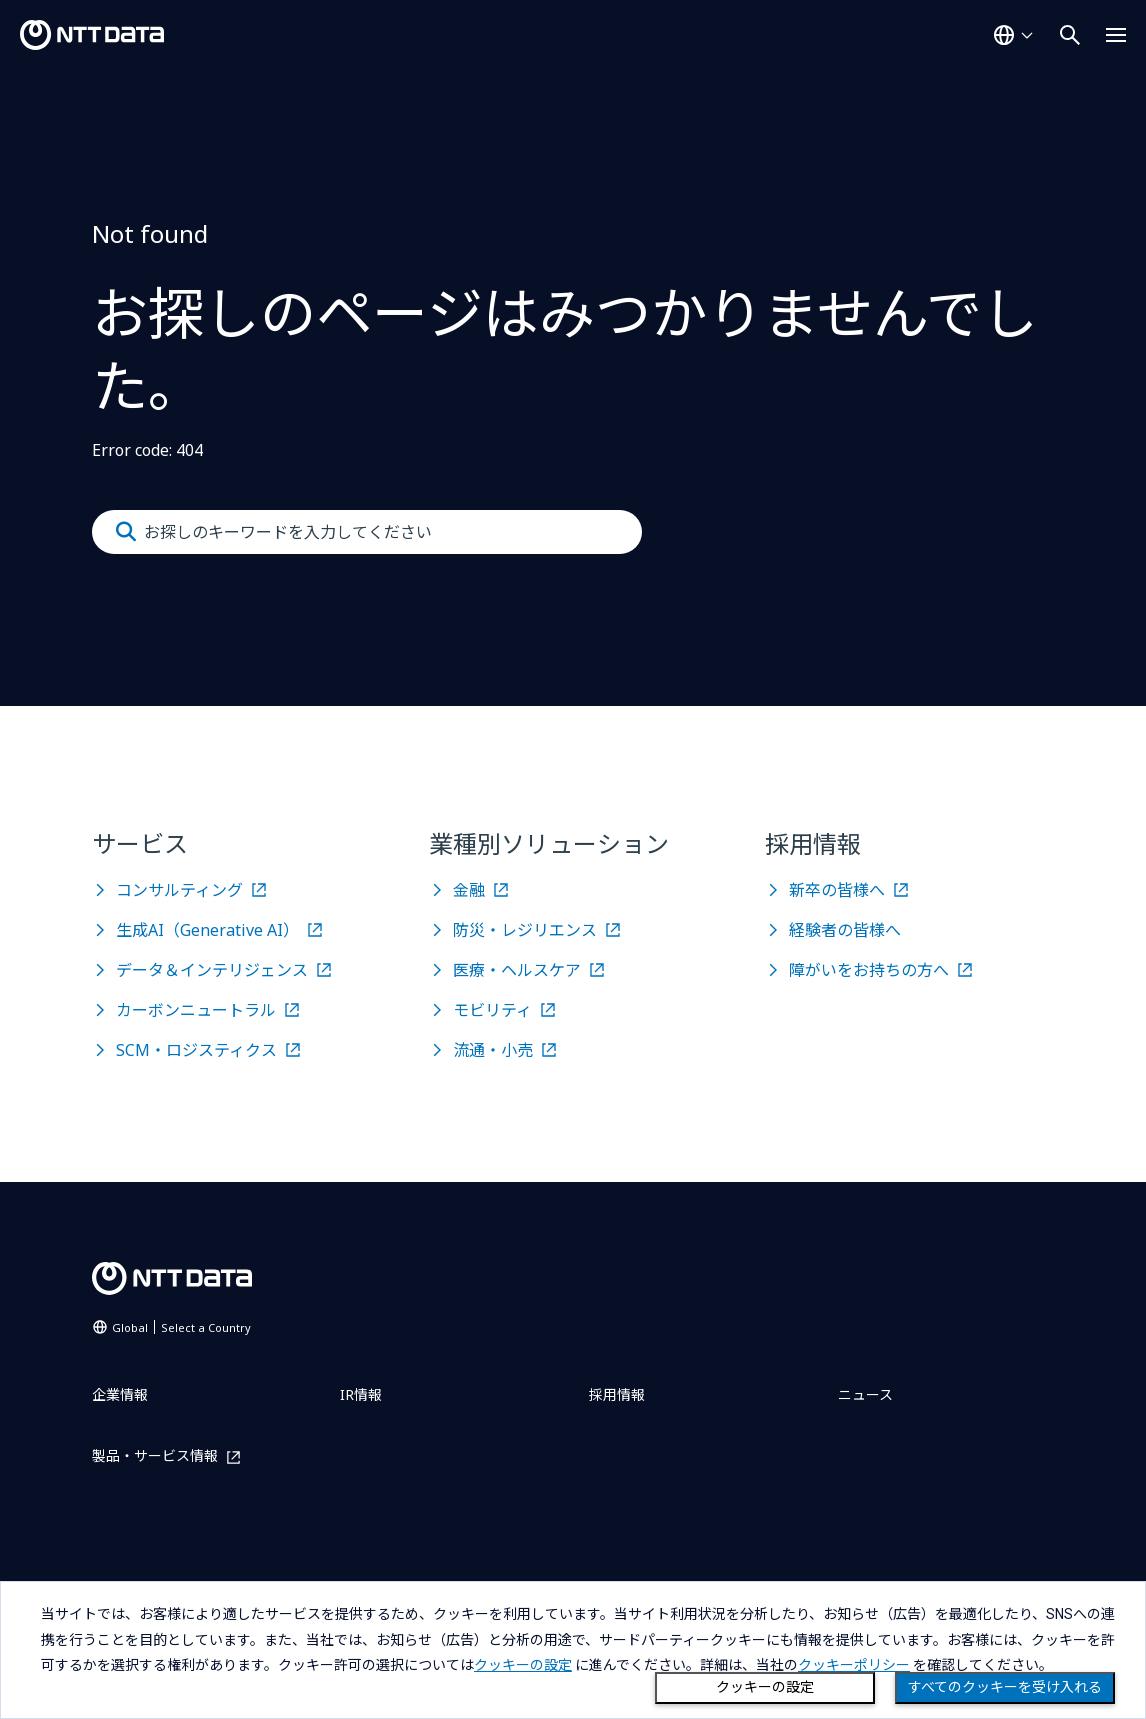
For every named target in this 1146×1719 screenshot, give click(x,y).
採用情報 (617, 1394)
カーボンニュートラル (196, 1010)
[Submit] (126, 532)
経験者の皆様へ (845, 930)
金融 (469, 890)
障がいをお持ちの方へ (869, 970)
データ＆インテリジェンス (212, 970)
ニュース (865, 1394)
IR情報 (361, 1394)
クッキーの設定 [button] (523, 1665)
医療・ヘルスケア (517, 970)
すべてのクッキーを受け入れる (1005, 1687)
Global (181, 1327)
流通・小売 (493, 1050)
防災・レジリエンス (525, 930)
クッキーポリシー (854, 1665)
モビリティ (492, 1010)
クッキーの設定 (765, 1687)
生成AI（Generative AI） (207, 930)
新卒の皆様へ (837, 890)
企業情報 (120, 1394)
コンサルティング (179, 890)
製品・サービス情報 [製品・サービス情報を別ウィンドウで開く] (155, 1456)
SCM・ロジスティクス (196, 1050)
